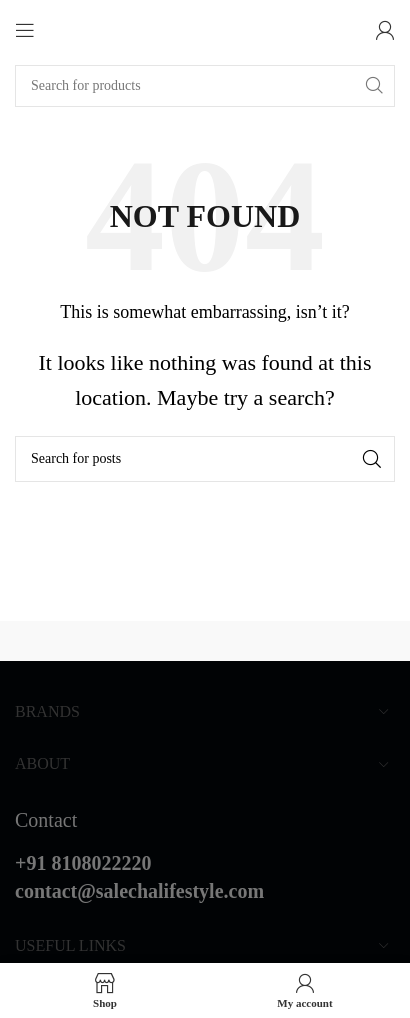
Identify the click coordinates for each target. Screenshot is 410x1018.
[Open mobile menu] (25, 30)
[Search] (205, 86)
